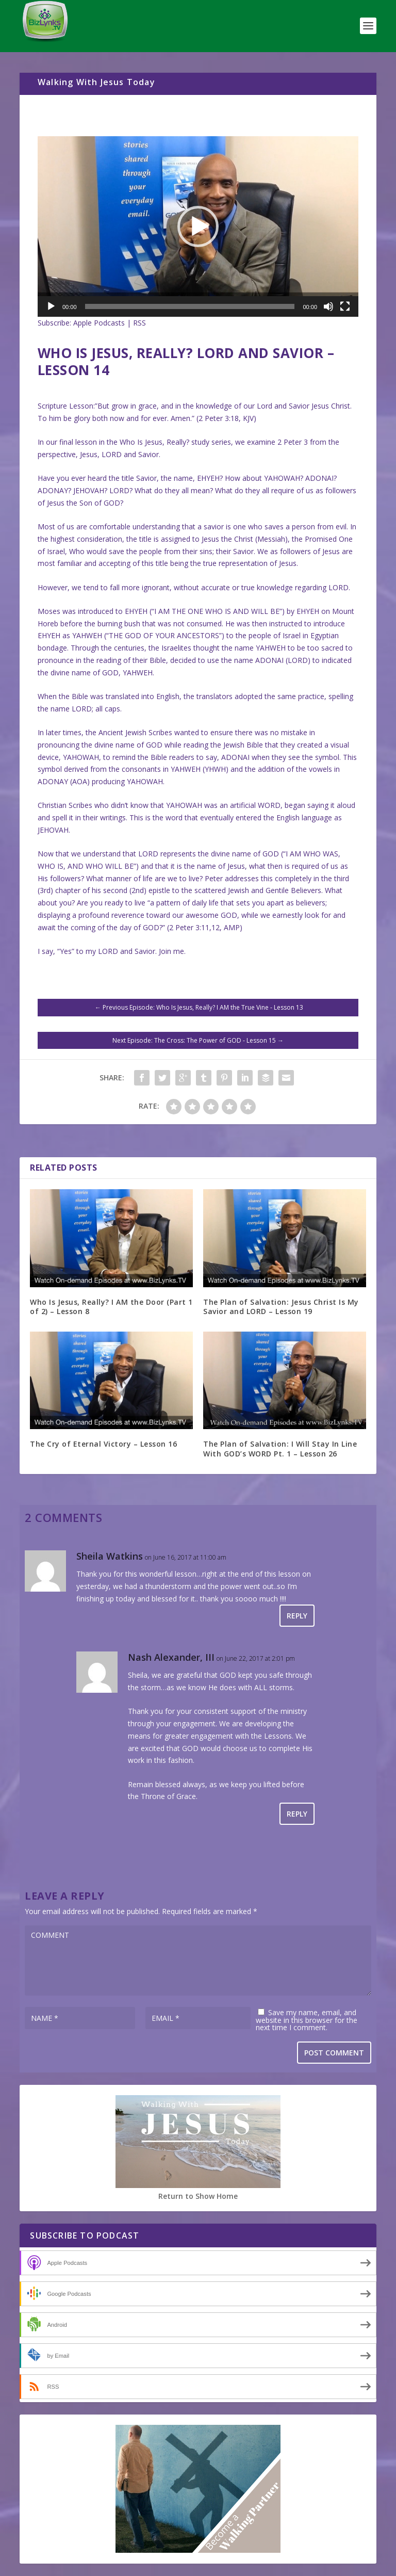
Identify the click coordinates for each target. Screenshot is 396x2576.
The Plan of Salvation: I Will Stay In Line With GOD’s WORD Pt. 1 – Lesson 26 (280, 1448)
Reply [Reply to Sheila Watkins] (297, 1616)
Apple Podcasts (99, 323)
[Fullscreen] (345, 306)
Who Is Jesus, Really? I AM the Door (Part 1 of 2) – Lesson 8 (111, 1306)
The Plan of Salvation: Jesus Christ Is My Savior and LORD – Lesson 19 (281, 1306)
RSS (139, 323)
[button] (198, 226)
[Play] (51, 306)
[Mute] (328, 306)
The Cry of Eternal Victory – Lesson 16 (103, 1444)
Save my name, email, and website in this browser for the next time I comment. (306, 2019)
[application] (198, 226)
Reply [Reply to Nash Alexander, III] (297, 1814)
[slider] (190, 306)
